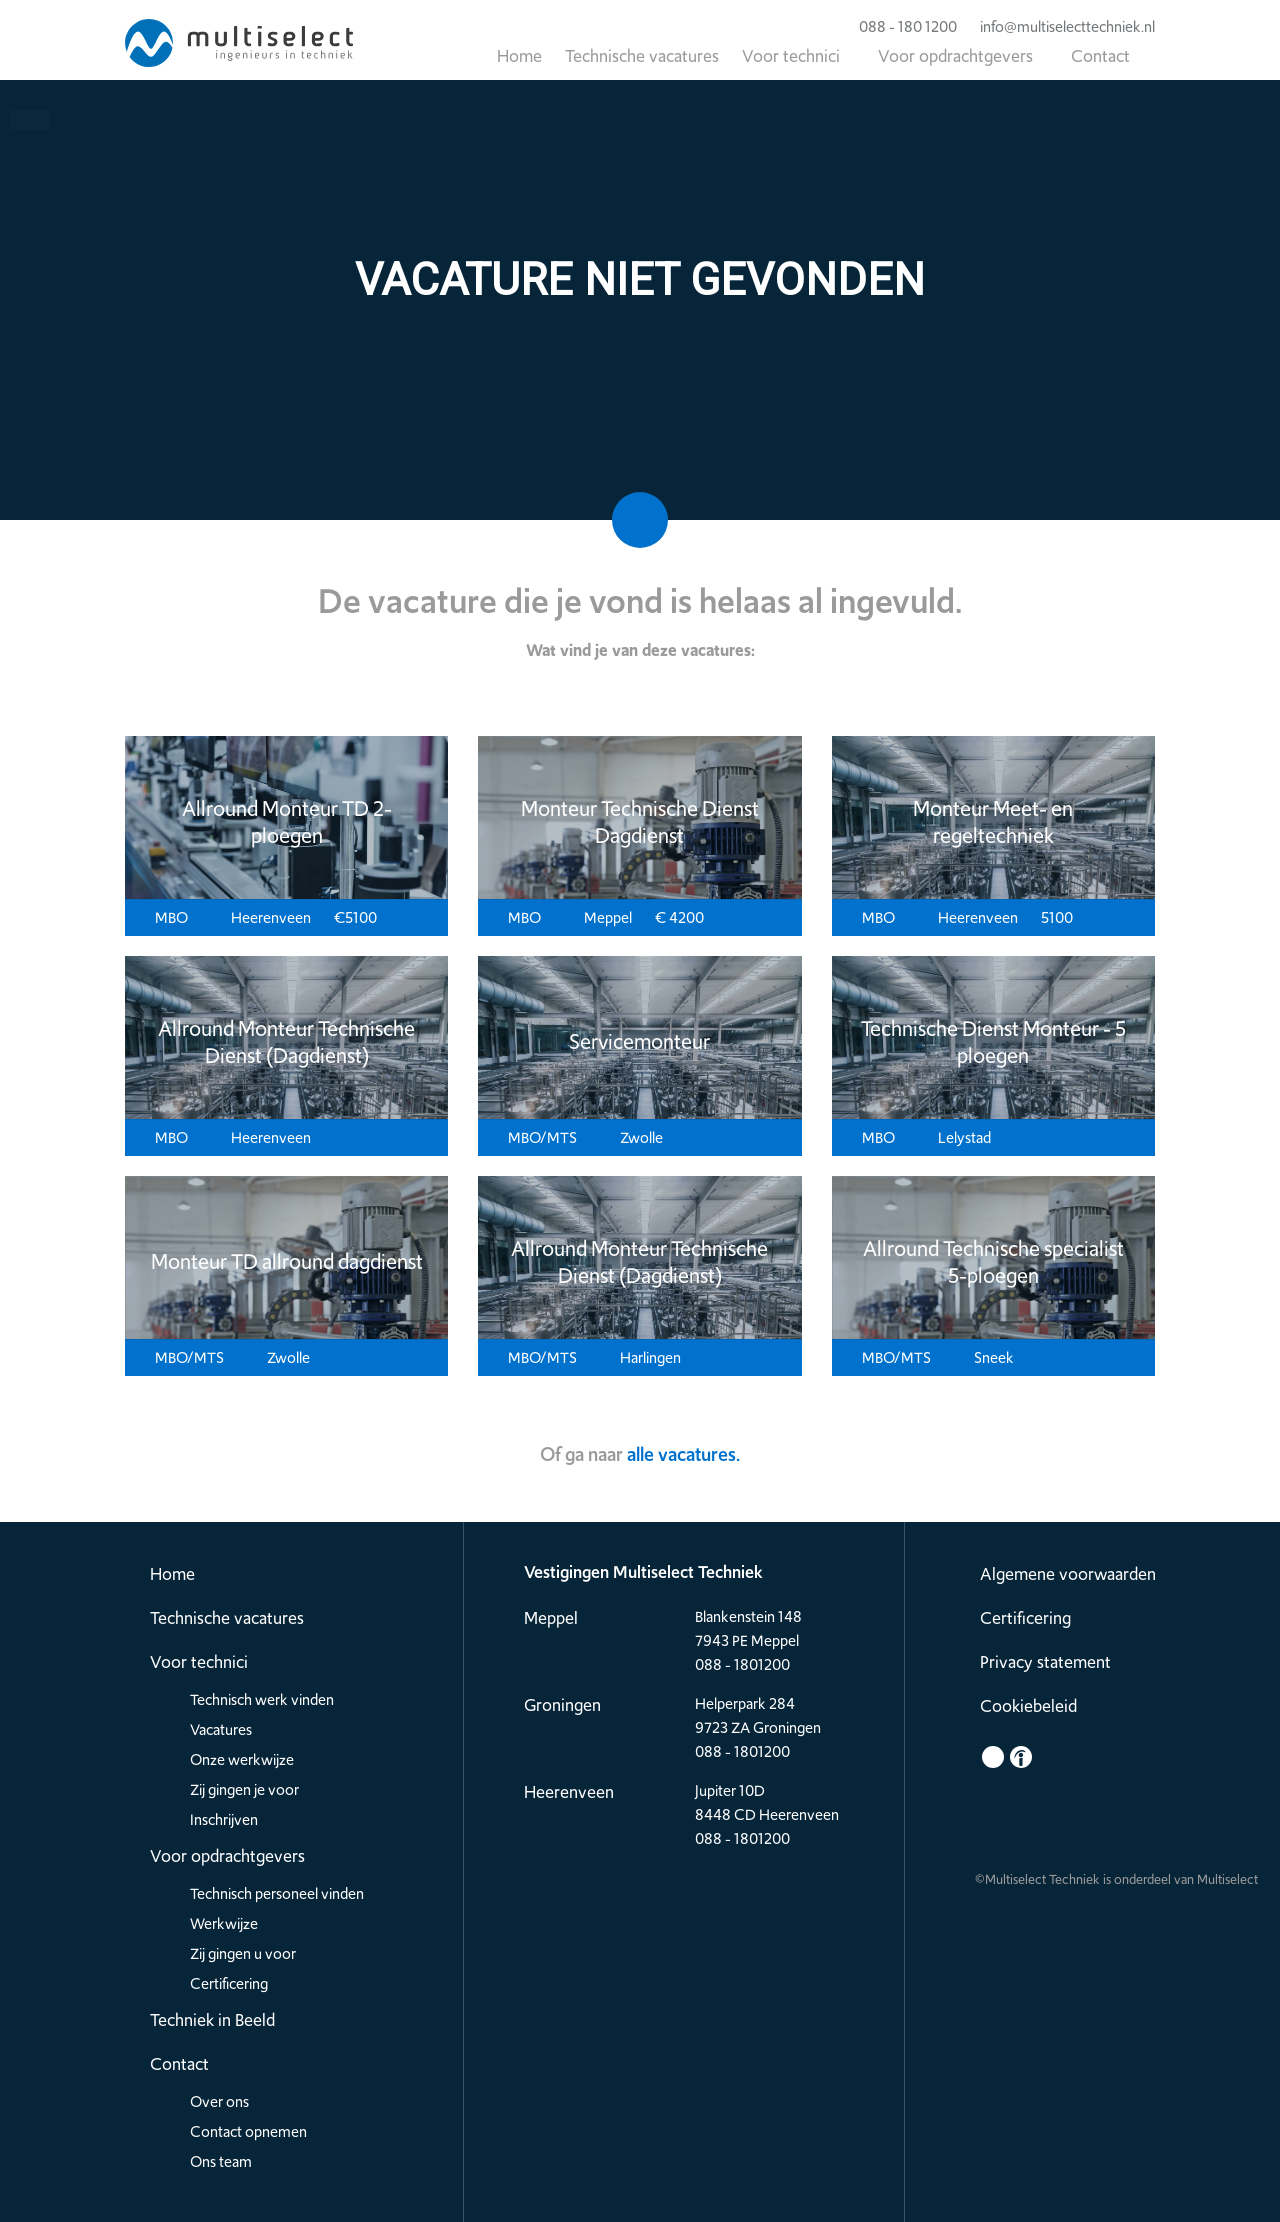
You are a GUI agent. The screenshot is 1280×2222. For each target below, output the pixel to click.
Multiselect (1227, 1879)
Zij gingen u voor (243, 1954)
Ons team (221, 2162)
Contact (1100, 56)
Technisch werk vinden (262, 1700)
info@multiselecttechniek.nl (1057, 27)
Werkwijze (224, 1924)
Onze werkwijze (242, 1760)
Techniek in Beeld (212, 2020)
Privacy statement (1045, 1662)
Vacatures (221, 1730)
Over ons (219, 2102)
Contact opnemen (248, 2132)
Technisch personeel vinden (277, 1894)
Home (519, 56)
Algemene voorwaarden (1068, 1574)
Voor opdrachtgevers (955, 56)
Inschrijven (224, 1820)
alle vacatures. (683, 1454)
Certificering (229, 1984)
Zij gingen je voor (244, 1790)
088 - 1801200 (742, 1665)
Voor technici (791, 56)
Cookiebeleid (1028, 1706)
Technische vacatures (642, 56)
